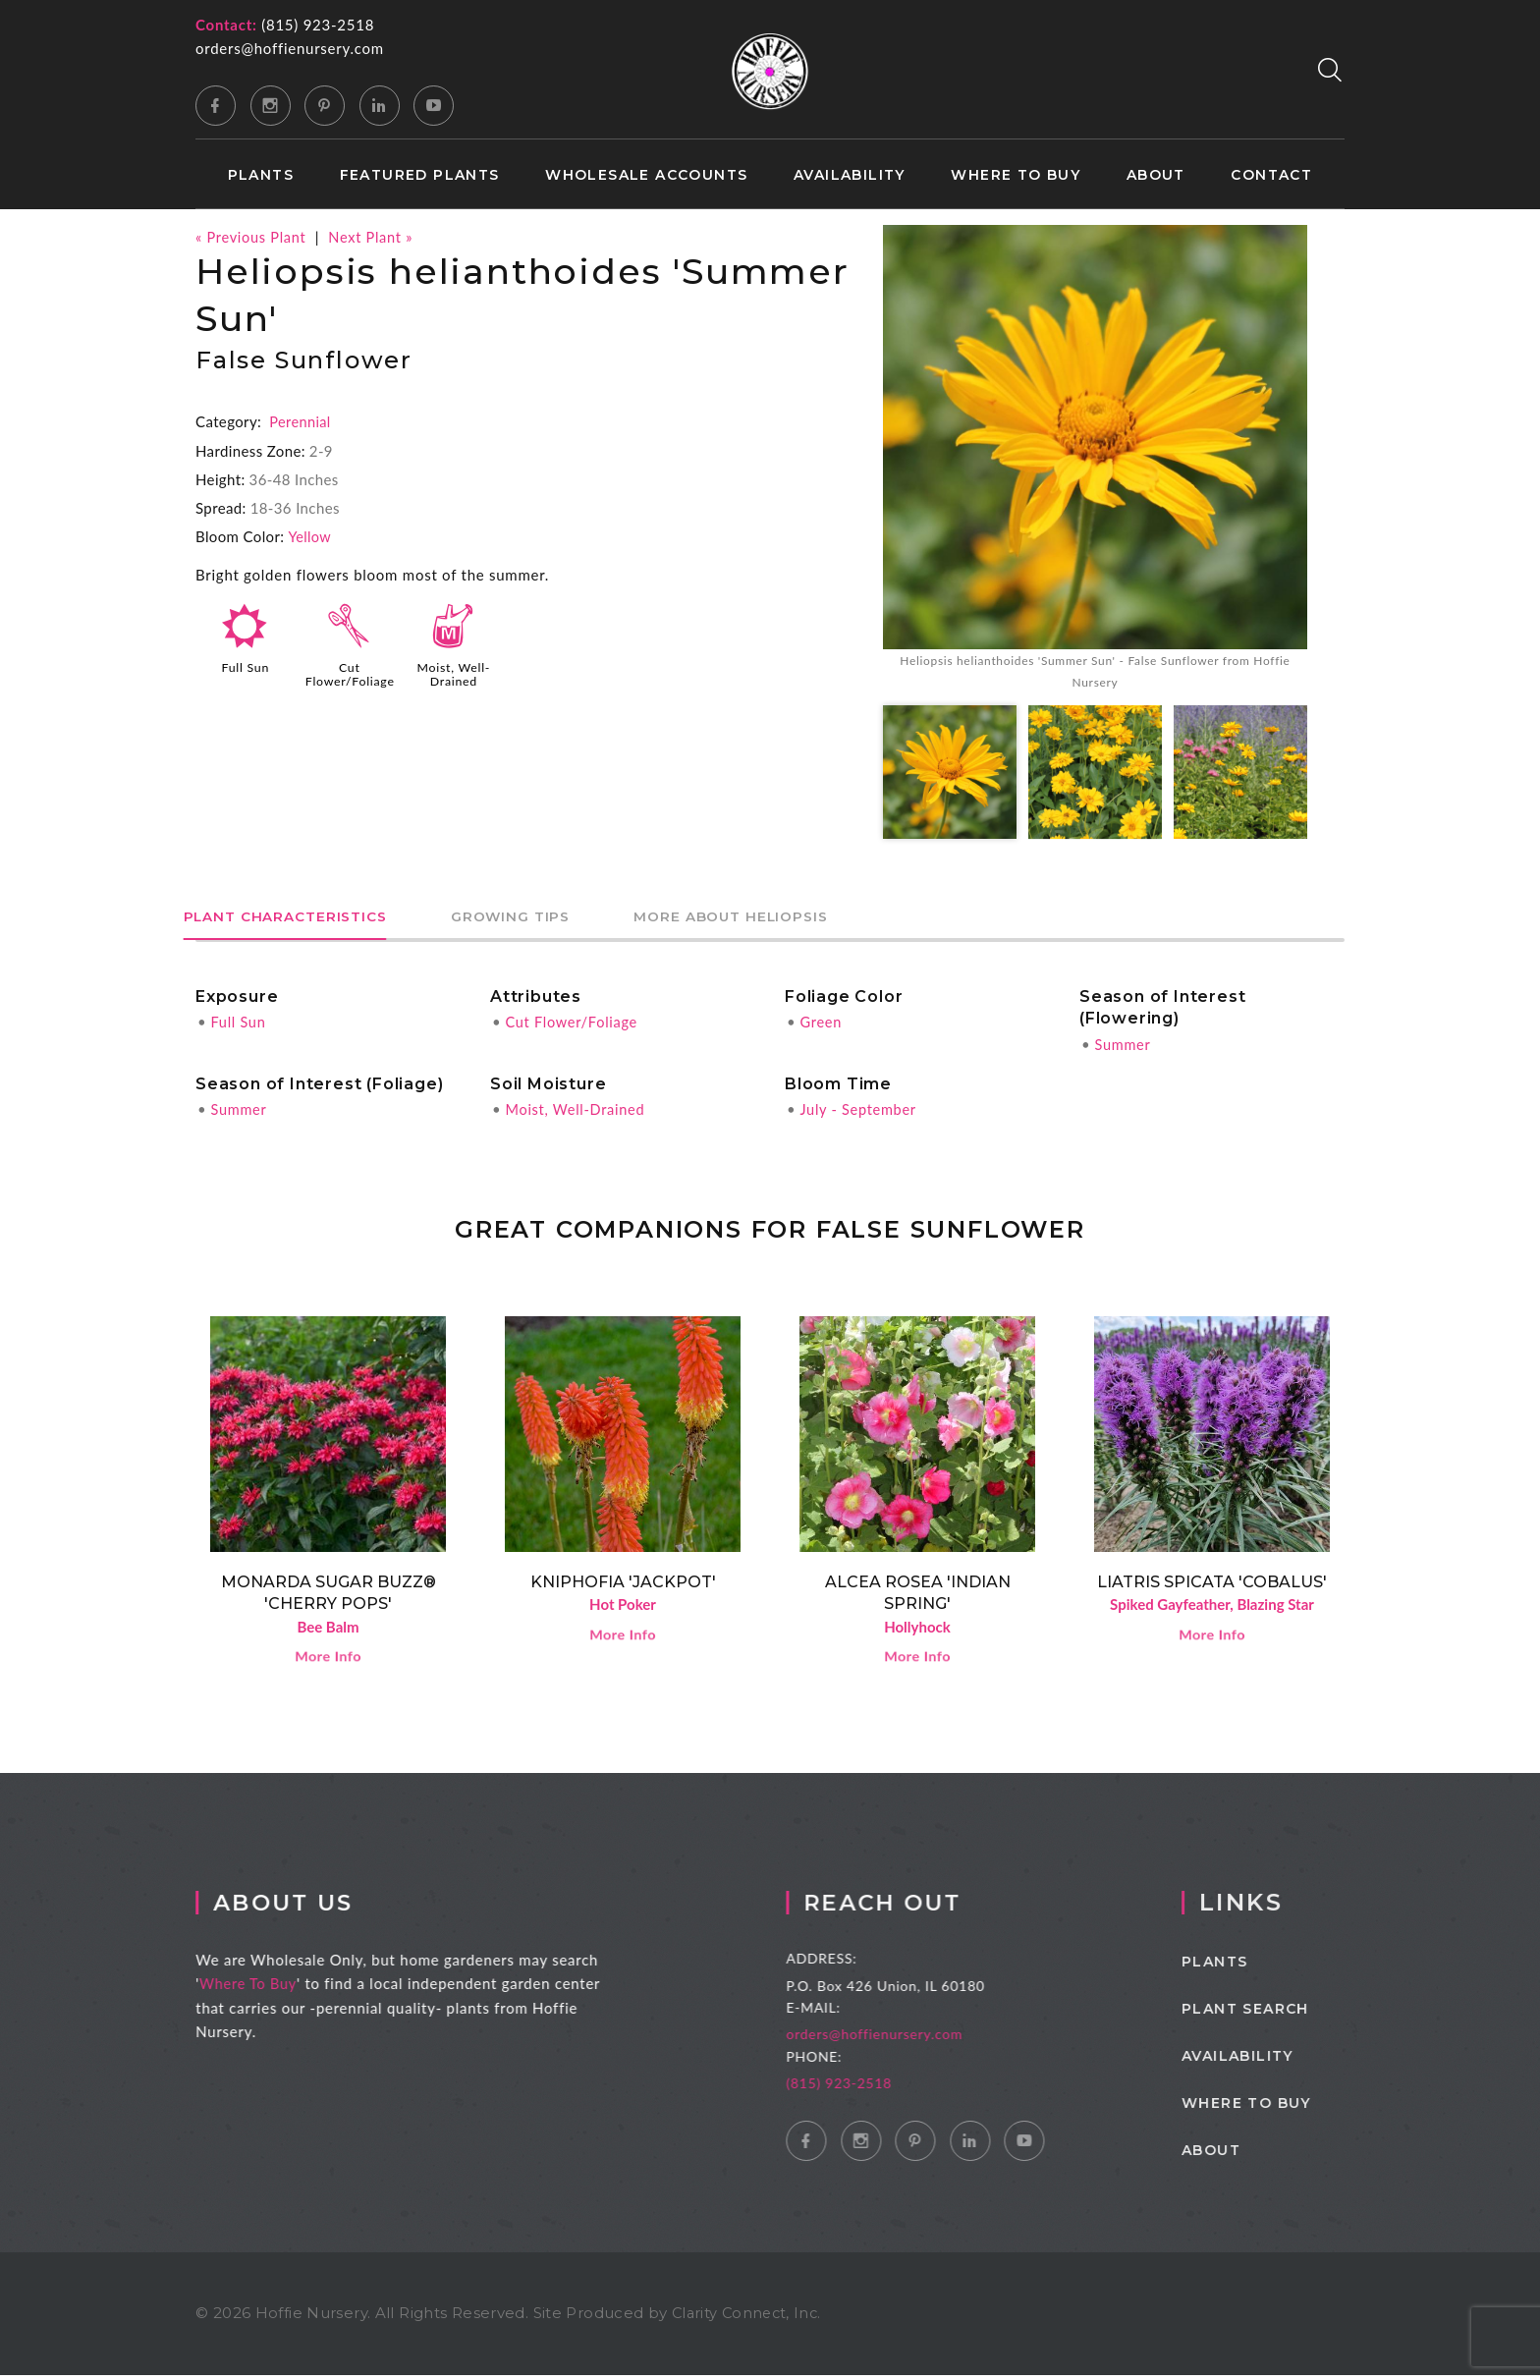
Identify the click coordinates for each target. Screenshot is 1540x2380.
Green (821, 1024)
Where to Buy (1015, 175)
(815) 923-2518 (317, 24)
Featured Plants (420, 175)
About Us (299, 1908)
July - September (859, 1112)
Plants (261, 175)
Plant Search (1276, 2014)
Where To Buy (261, 1989)
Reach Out (909, 1908)
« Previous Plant (252, 237)
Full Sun (245, 666)
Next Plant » (375, 237)
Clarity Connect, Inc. (749, 2318)
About (1156, 175)
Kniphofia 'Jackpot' (623, 1584)
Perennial (300, 421)
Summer (1123, 1046)
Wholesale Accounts (646, 175)
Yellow (310, 536)
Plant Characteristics (299, 919)
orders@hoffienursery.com (289, 48)
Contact (1271, 175)
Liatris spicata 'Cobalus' (1212, 1584)
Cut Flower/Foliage (351, 673)
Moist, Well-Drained (453, 673)
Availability (850, 175)
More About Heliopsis (803, 919)
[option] (1095, 460)
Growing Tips (553, 919)
